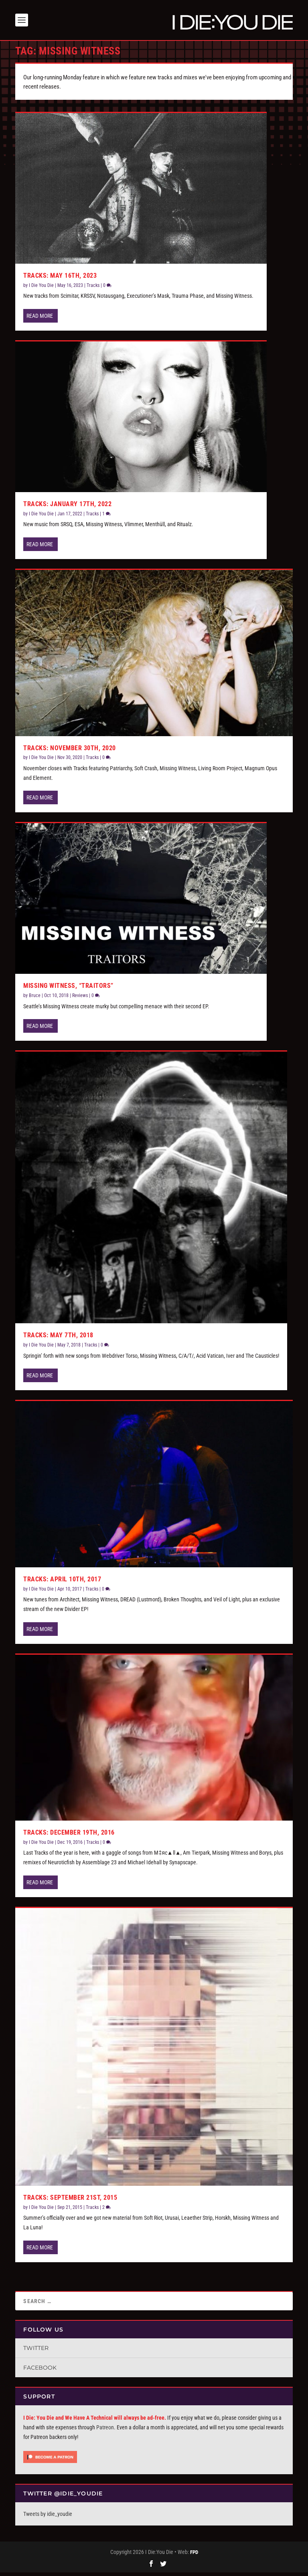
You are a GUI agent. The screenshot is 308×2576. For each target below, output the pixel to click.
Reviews (80, 999)
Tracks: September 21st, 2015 (70, 2201)
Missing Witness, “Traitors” (68, 989)
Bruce (35, 999)
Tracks (93, 289)
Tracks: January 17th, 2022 (67, 508)
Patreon (105, 2431)
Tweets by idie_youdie (47, 2517)
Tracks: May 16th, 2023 (60, 279)
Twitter (36, 2352)
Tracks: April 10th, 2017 (62, 1583)
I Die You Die (41, 289)
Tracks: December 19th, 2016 (69, 1836)
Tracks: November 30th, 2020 (69, 751)
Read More (39, 320)
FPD (194, 2556)
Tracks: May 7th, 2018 (58, 1339)
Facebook (40, 2371)
